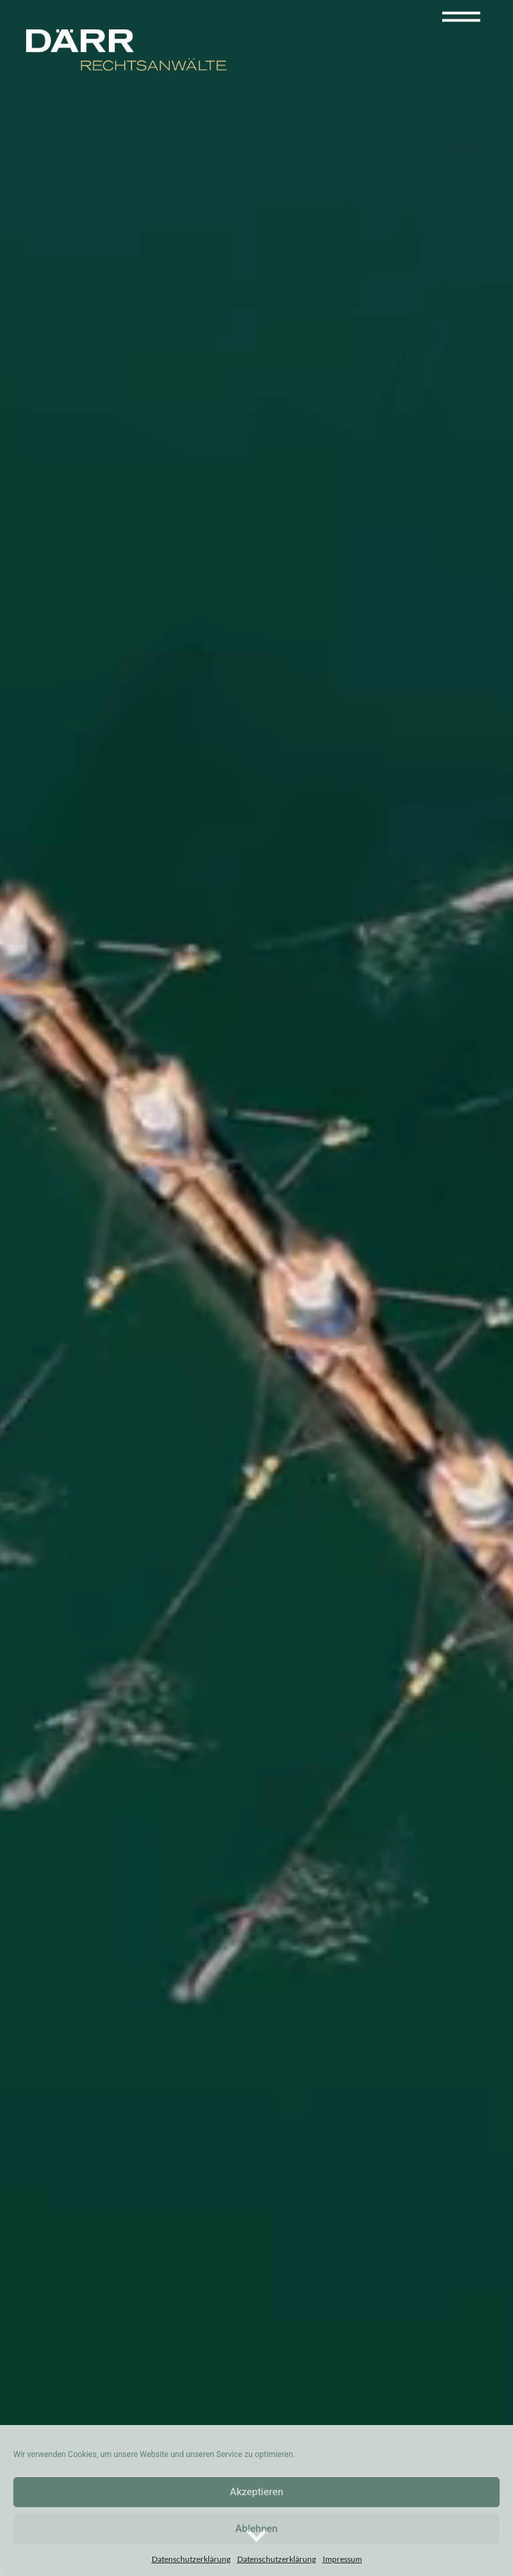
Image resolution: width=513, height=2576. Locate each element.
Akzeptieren (256, 2492)
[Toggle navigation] (461, 16)
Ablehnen (256, 2529)
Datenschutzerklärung (191, 2559)
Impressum (342, 2559)
